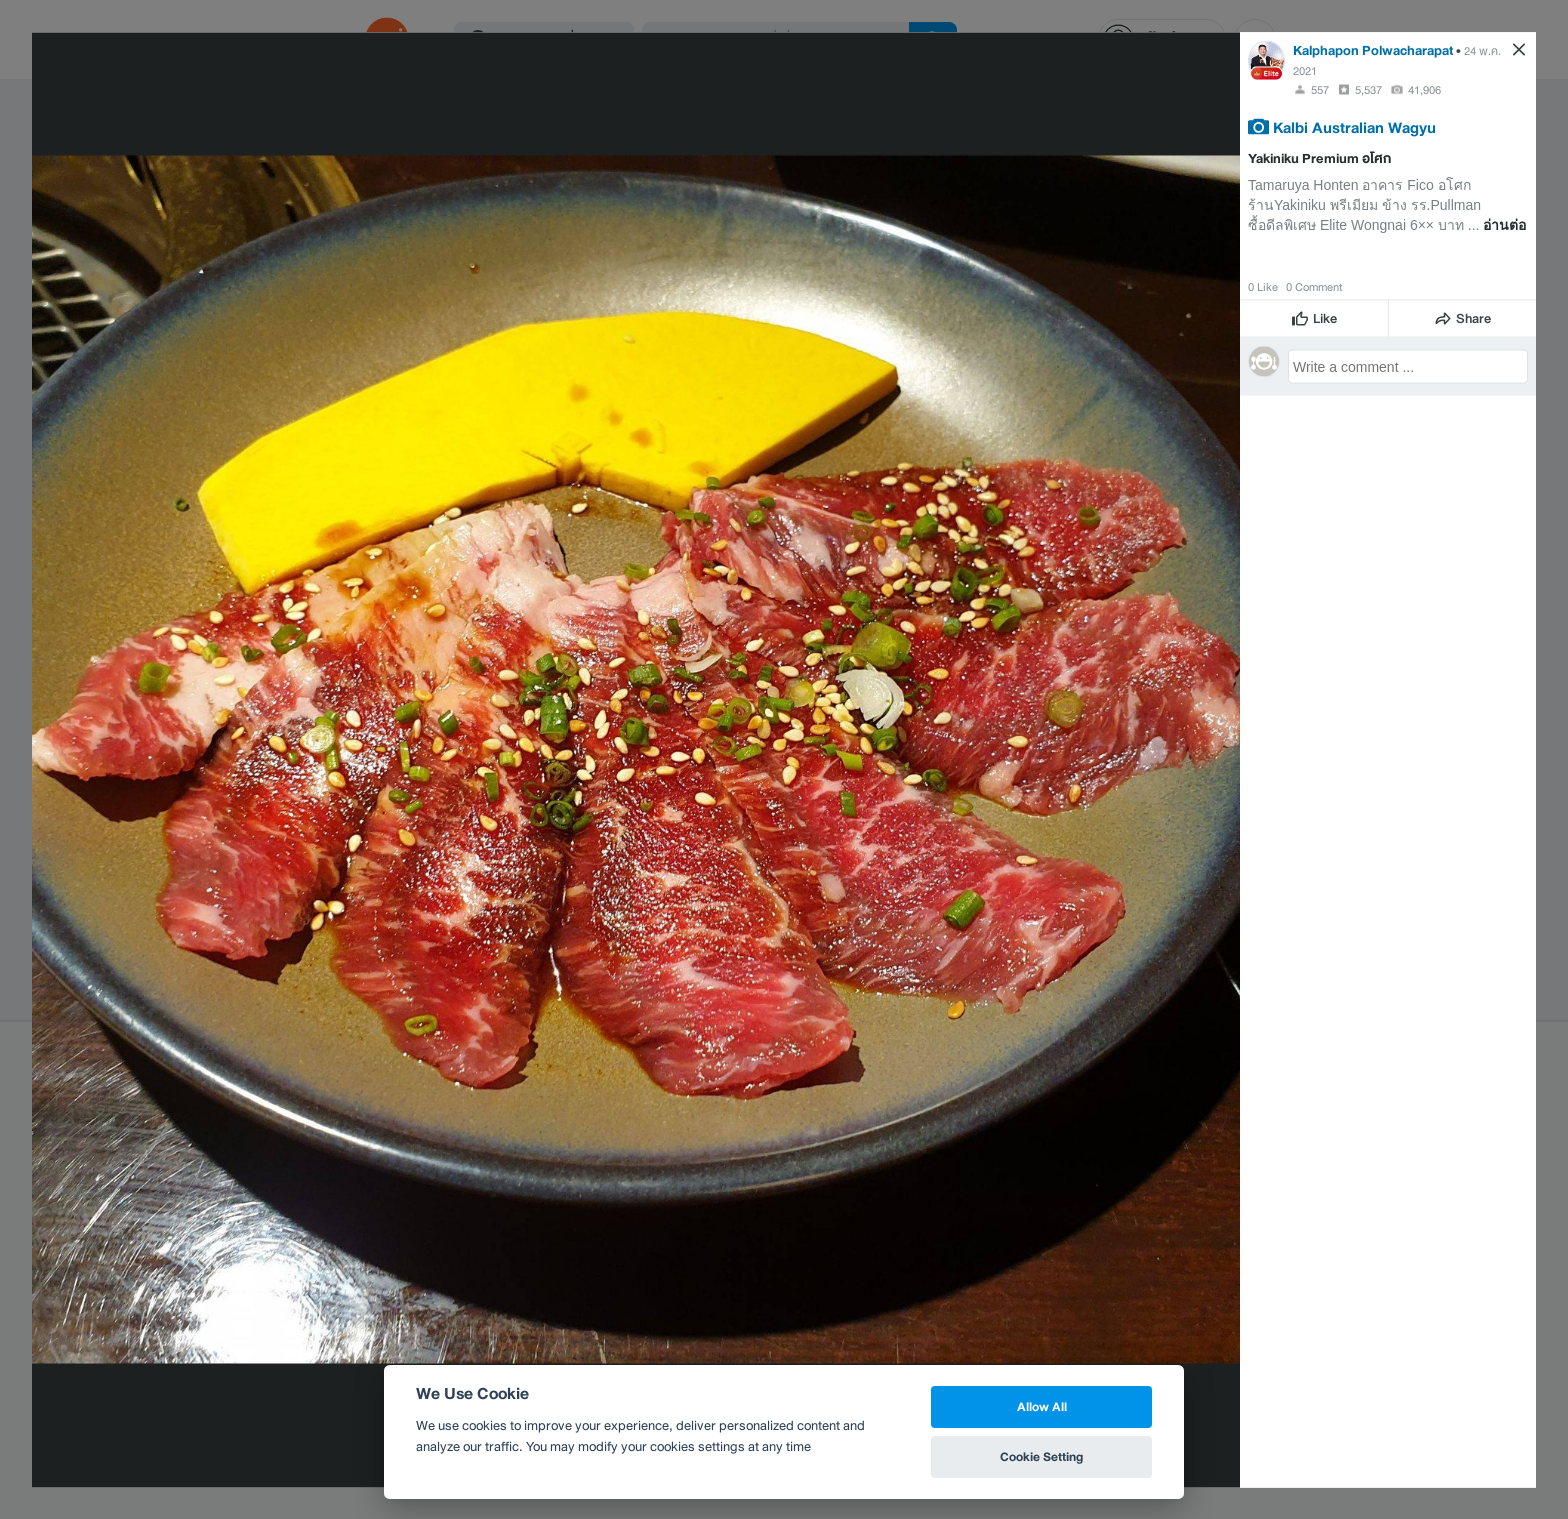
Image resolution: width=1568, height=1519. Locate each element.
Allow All (1042, 1406)
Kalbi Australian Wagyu (1354, 126)
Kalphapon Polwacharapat (1373, 49)
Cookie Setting (1041, 1456)
